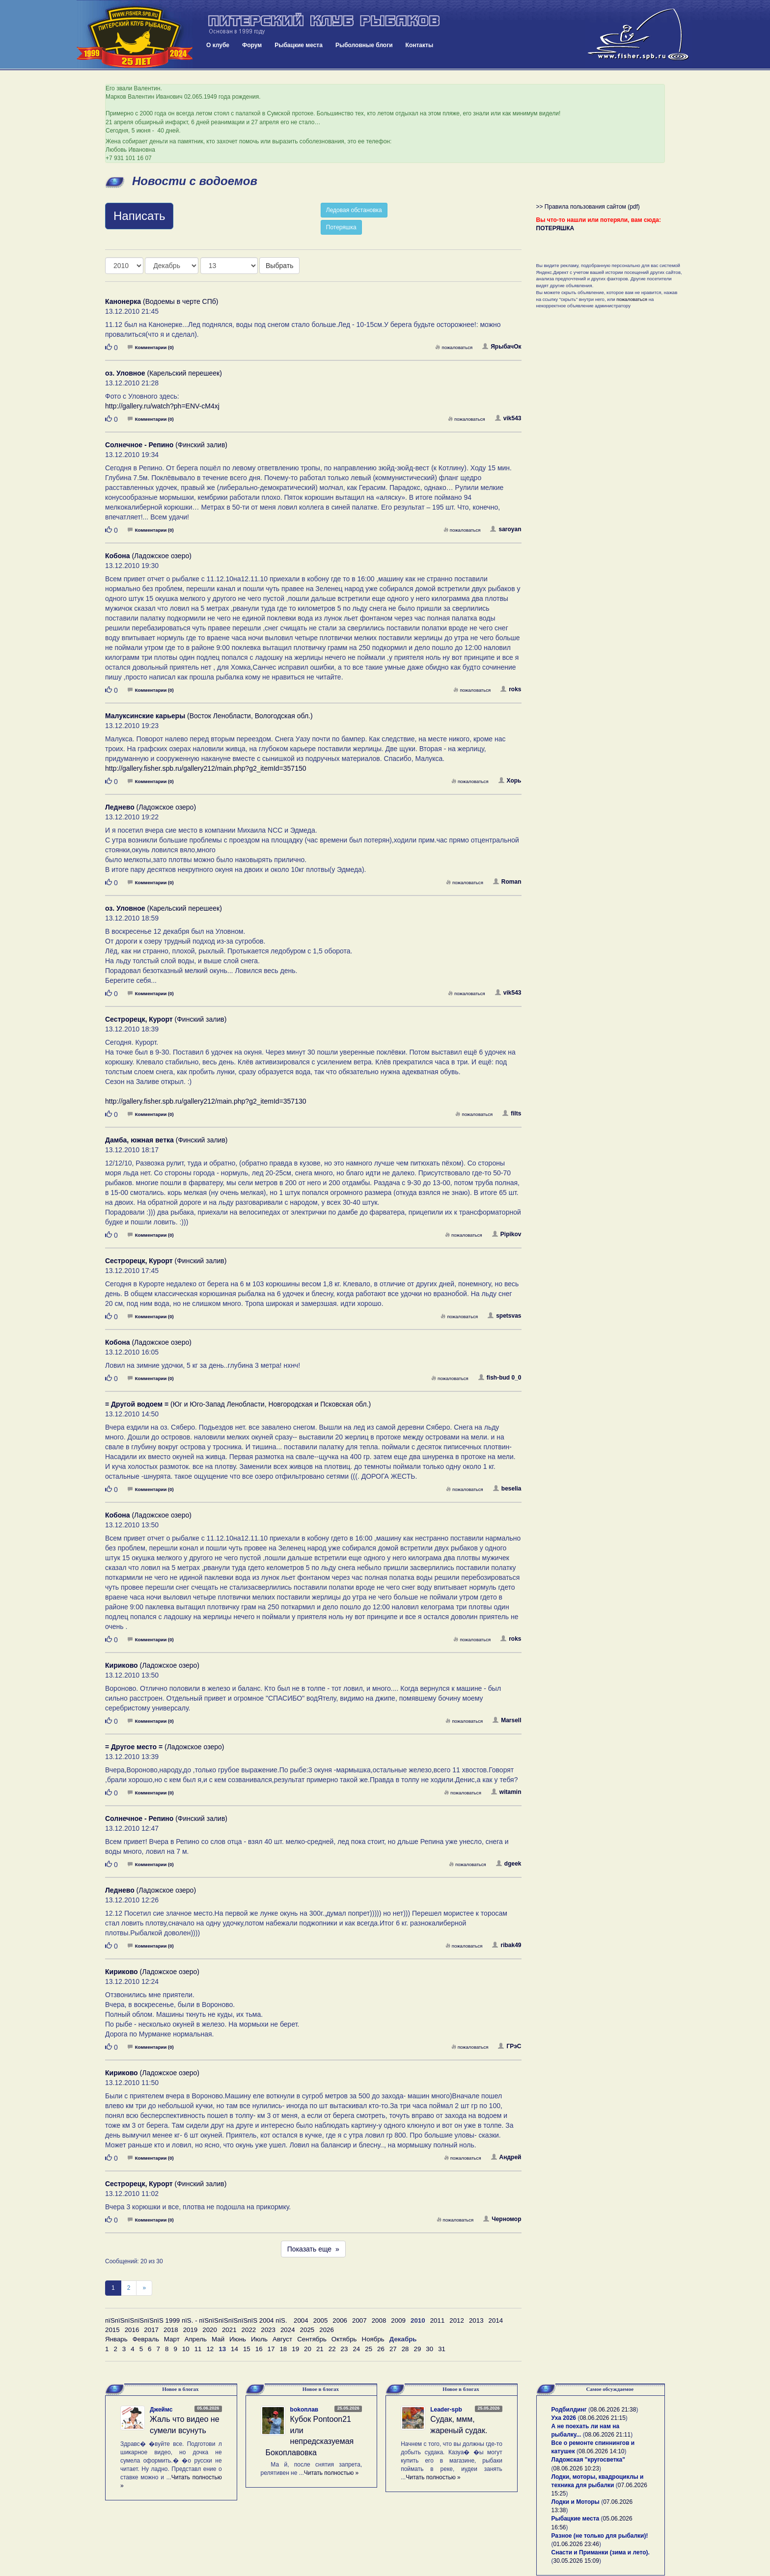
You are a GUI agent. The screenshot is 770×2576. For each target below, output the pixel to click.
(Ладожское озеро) (148, 556)
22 (332, 2349)
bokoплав (304, 2409)
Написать (139, 215)
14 (234, 2349)
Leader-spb (446, 2409)
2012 (456, 2320)
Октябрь (344, 2339)
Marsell (507, 1720)
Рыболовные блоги (364, 45)
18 (283, 2349)
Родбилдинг (569, 2409)
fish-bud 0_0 (500, 1377)
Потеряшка (341, 227)
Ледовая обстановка (354, 210)
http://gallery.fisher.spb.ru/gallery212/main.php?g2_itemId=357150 (205, 768)
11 (198, 2349)
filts (511, 1113)
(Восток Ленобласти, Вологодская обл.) (209, 716)
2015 (112, 2329)
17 (271, 2349)
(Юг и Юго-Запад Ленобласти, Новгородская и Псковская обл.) (238, 1404)
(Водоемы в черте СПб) (161, 301)
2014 (496, 2320)
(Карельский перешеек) (163, 373)
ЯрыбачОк (501, 346)
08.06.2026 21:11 (608, 2434)
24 (356, 2349)
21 (320, 2349)
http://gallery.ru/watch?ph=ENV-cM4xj (162, 406)
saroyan (505, 529)
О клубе (217, 45)
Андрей (506, 2157)
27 (393, 2349)
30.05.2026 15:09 (576, 2560)
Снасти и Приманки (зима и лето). (600, 2552)
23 (344, 2349)
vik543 (508, 418)
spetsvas (504, 1315)
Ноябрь (373, 2339)
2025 (307, 2329)
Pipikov (507, 1234)
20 (307, 2349)
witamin (506, 1792)
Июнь (237, 2339)
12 (210, 2349)
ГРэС (509, 2046)
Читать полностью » (331, 2472)
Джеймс (161, 2409)
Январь (116, 2339)
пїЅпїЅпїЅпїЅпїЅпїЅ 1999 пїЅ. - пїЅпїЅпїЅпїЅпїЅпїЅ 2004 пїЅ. (196, 2320)
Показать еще (313, 2249)
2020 (209, 2329)
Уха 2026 (564, 2417)
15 (246, 2349)
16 (259, 2349)
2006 (339, 2320)
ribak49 (506, 1945)
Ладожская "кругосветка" (588, 2459)
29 (417, 2349)
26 (381, 2349)
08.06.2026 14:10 (601, 2451)
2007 (359, 2320)
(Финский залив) (166, 445)
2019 (190, 2329)
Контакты (420, 45)
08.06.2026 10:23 (576, 2468)
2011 (437, 2320)
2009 (398, 2320)
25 (368, 2349)
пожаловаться (453, 347)
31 (441, 2349)
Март (172, 2339)
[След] (144, 2288)
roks (510, 689)
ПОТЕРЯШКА (555, 228)
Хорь (510, 780)
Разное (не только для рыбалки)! (599, 2535)
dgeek (509, 1863)
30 (429, 2349)
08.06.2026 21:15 (602, 2417)
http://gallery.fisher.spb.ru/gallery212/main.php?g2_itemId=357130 (205, 1101)
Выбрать (279, 266)
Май (218, 2339)
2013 (476, 2320)
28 (405, 2349)
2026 (326, 2329)
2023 (268, 2329)
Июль (259, 2339)
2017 (151, 2329)
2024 (287, 2329)
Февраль (146, 2339)
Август (282, 2339)
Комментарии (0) (151, 347)
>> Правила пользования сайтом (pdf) (588, 206)
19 (295, 2349)
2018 (171, 2329)
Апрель (196, 2339)
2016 (132, 2329)
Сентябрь (312, 2339)
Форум (252, 45)
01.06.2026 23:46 (576, 2544)
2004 (301, 2320)
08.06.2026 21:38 (613, 2409)
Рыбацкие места (299, 45)
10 (186, 2349)
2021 (229, 2329)
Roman (507, 881)
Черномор (502, 2219)
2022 (249, 2329)
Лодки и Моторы (575, 2501)
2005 (320, 2320)
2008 (379, 2320)
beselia (507, 1488)
